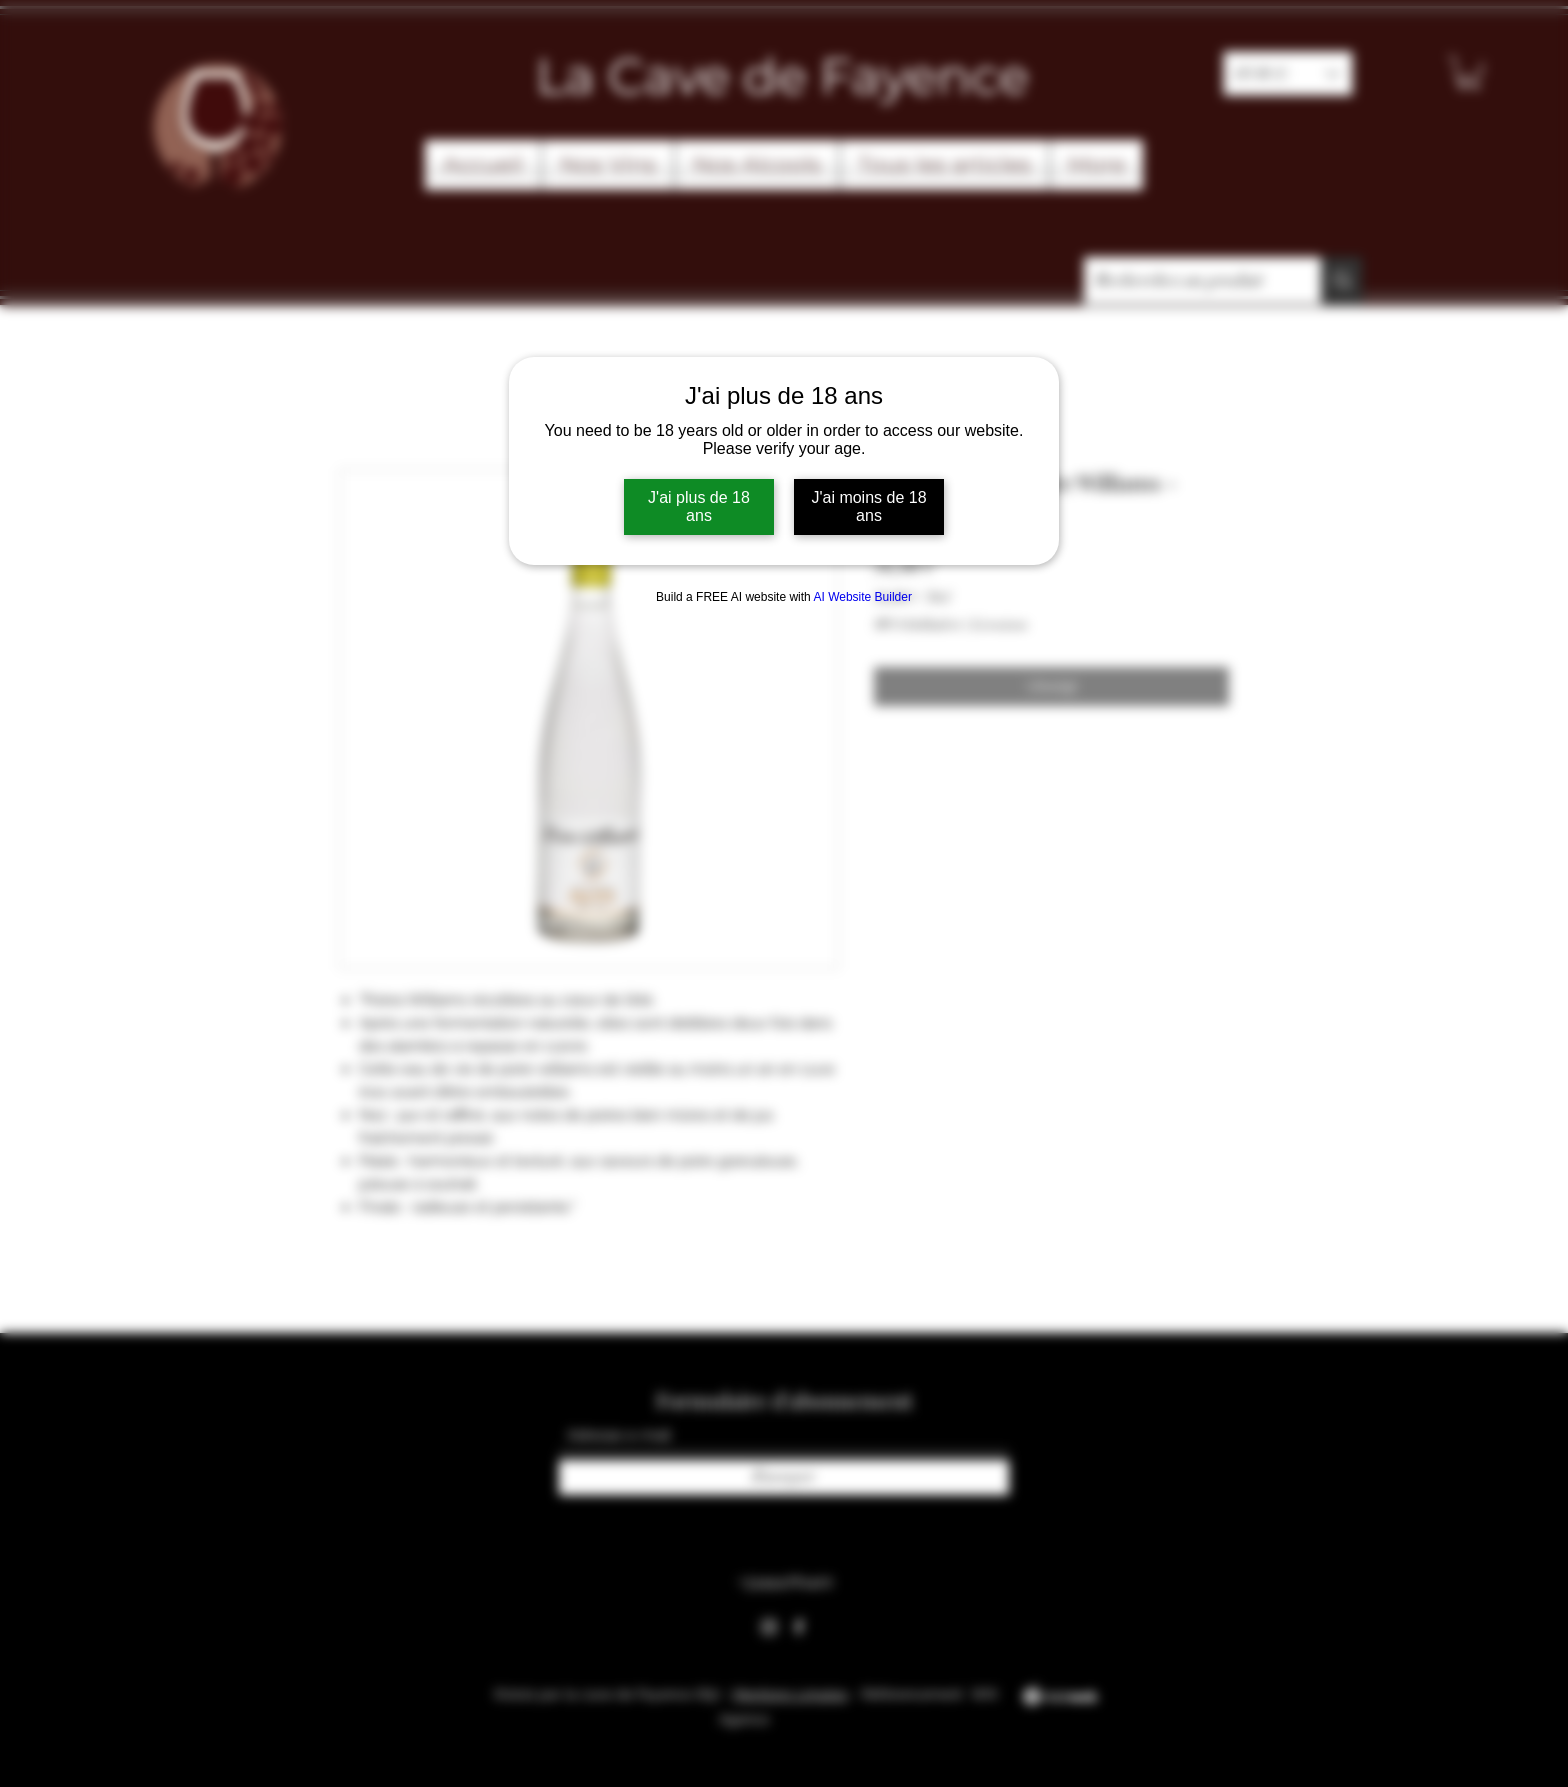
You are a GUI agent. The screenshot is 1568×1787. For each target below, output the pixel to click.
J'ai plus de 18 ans (699, 506)
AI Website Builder (862, 597)
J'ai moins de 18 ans (868, 506)
